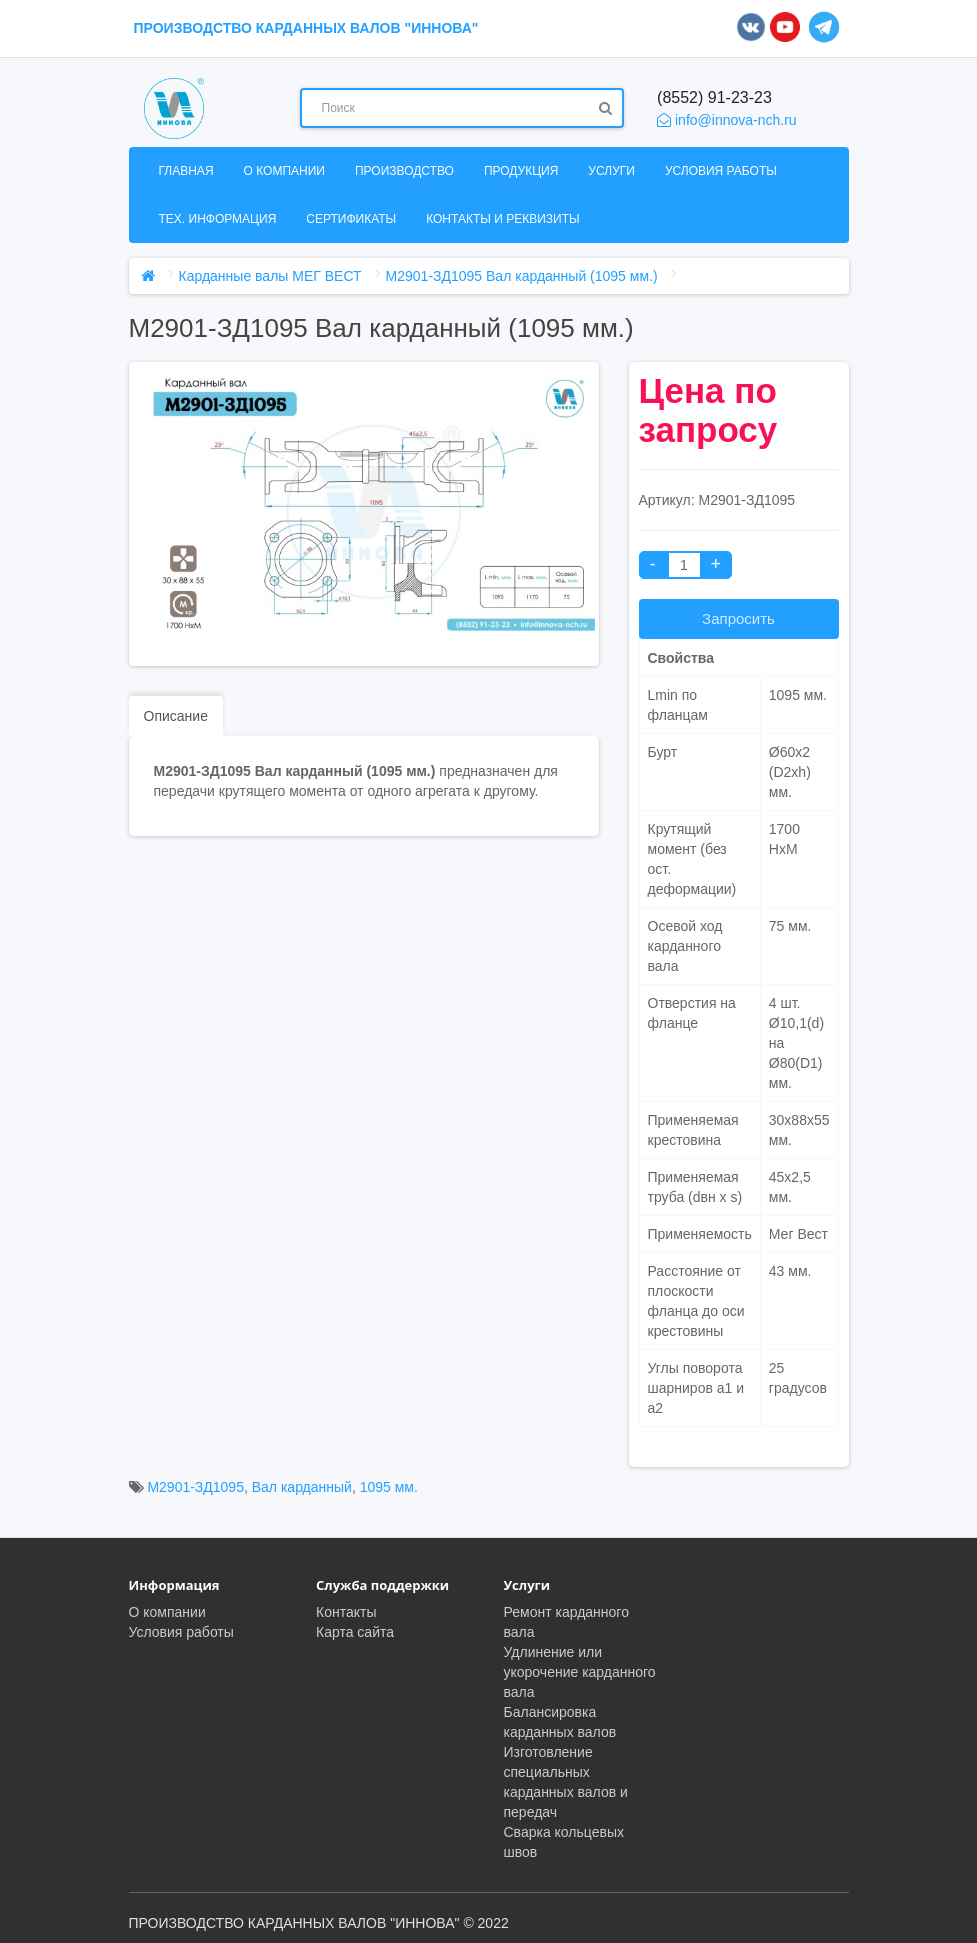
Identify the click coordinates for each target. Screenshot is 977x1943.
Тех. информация (218, 219)
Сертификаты (351, 219)
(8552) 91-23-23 (714, 97)
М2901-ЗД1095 (195, 1487)
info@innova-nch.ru (727, 120)
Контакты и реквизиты (502, 219)
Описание (176, 716)
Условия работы (721, 171)
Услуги (611, 171)
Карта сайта (355, 1632)
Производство (404, 171)
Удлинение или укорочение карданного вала (580, 1672)
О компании (284, 171)
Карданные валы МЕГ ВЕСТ (270, 276)
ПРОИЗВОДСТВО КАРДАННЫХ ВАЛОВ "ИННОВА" (306, 28)
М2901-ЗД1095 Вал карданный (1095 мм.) (522, 276)
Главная (186, 171)
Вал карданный (302, 1487)
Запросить (738, 618)
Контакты (346, 1612)
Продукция (521, 171)
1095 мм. (389, 1487)
